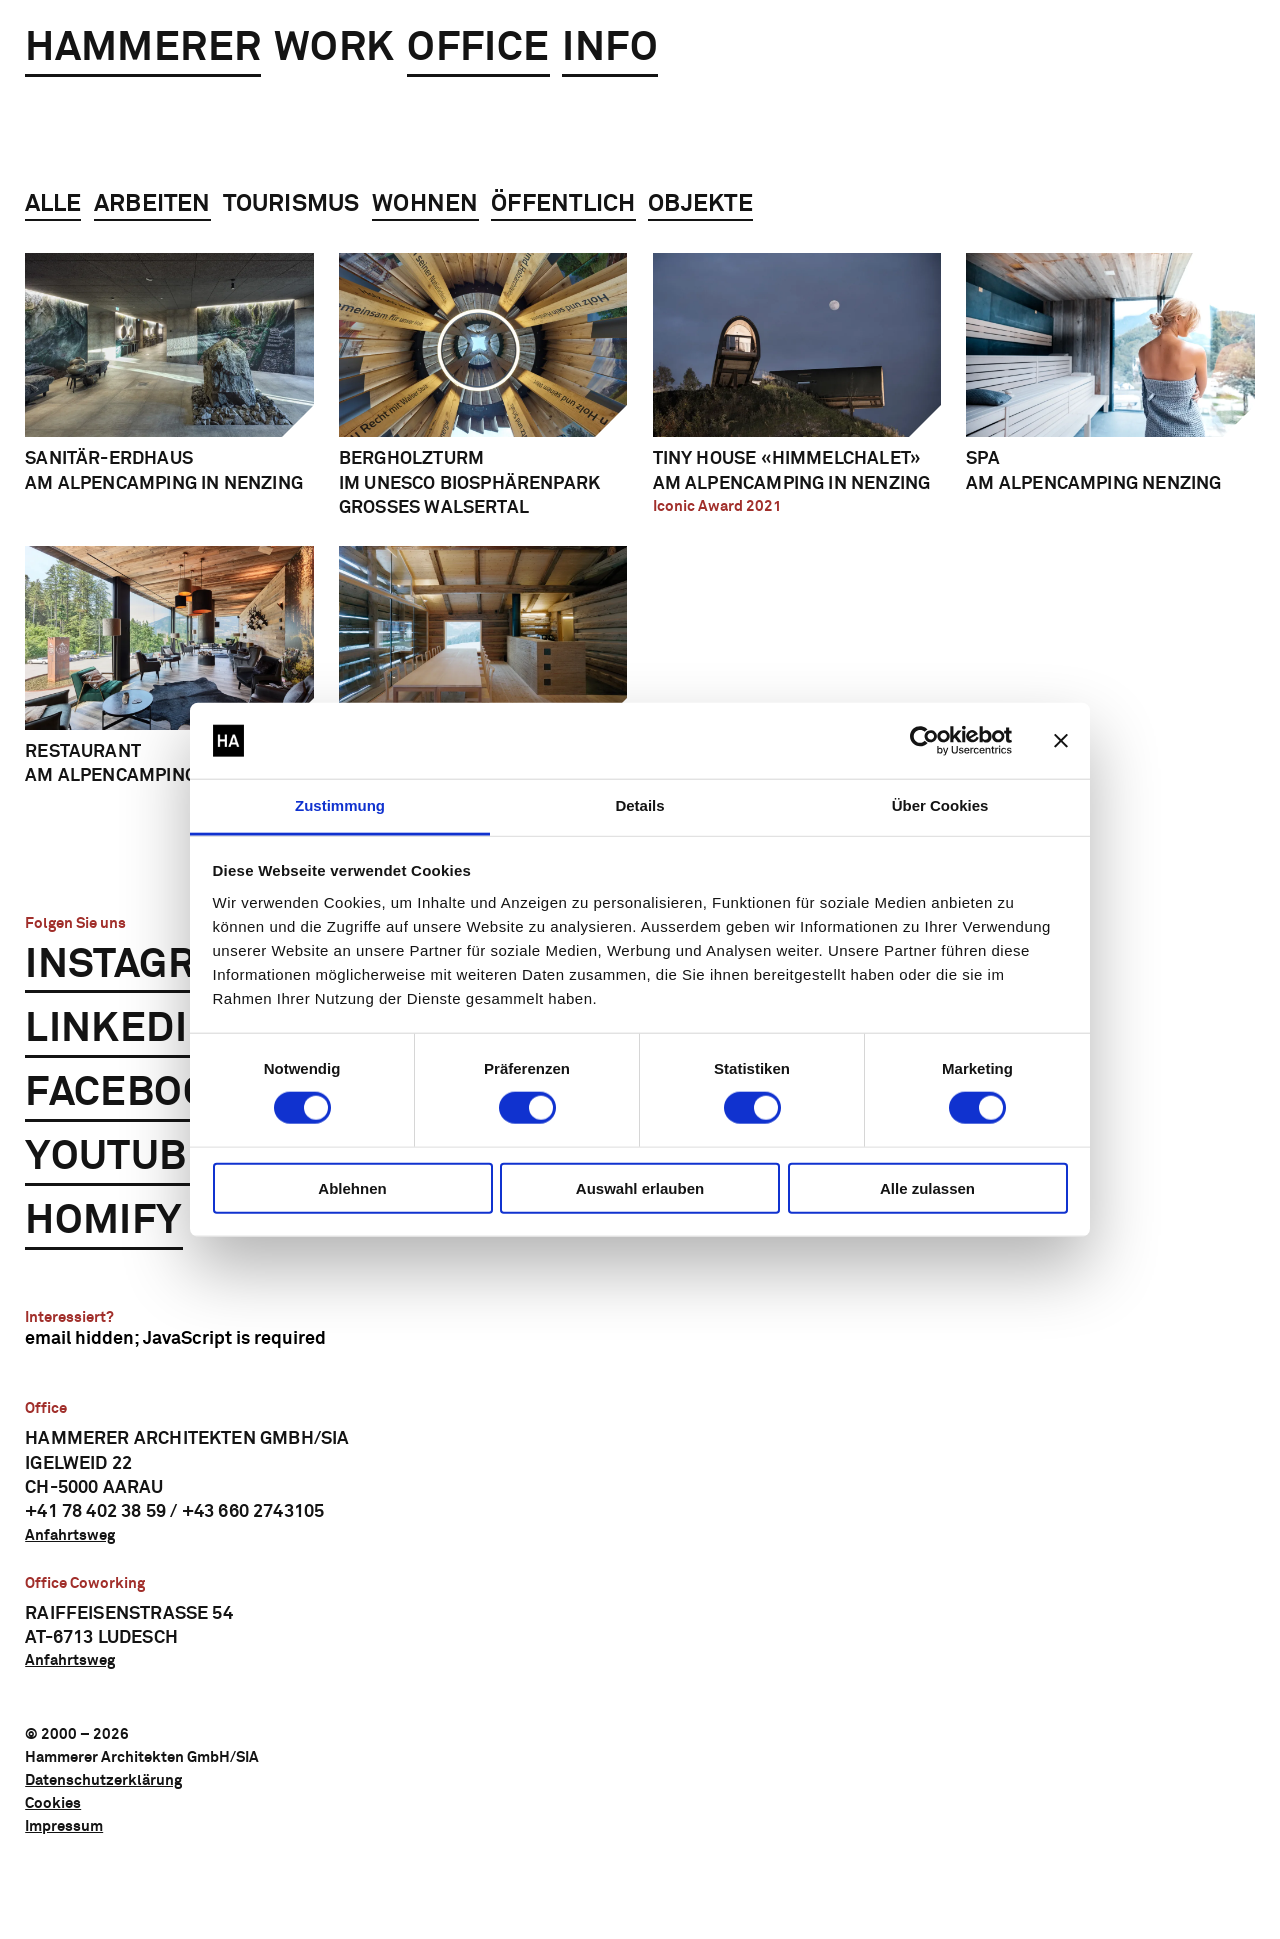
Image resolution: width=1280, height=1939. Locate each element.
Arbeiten (152, 204)
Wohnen (425, 204)
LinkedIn (121, 1029)
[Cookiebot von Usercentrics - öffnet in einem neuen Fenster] (924, 741)
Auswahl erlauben (640, 1187)
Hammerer (143, 48)
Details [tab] (639, 805)
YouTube (119, 1157)
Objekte (700, 204)
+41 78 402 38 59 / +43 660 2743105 (174, 1512)
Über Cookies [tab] (940, 805)
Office (478, 48)
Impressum (64, 1826)
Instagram (141, 965)
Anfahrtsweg (70, 1535)
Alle (53, 204)
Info (610, 48)
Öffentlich (563, 204)
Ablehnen (352, 1187)
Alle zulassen (927, 1187)
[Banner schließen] (1061, 741)
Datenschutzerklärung (103, 1780)
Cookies (53, 1803)
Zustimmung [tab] (340, 805)
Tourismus (291, 204)
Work (334, 48)
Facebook (132, 1093)
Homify (103, 1221)
